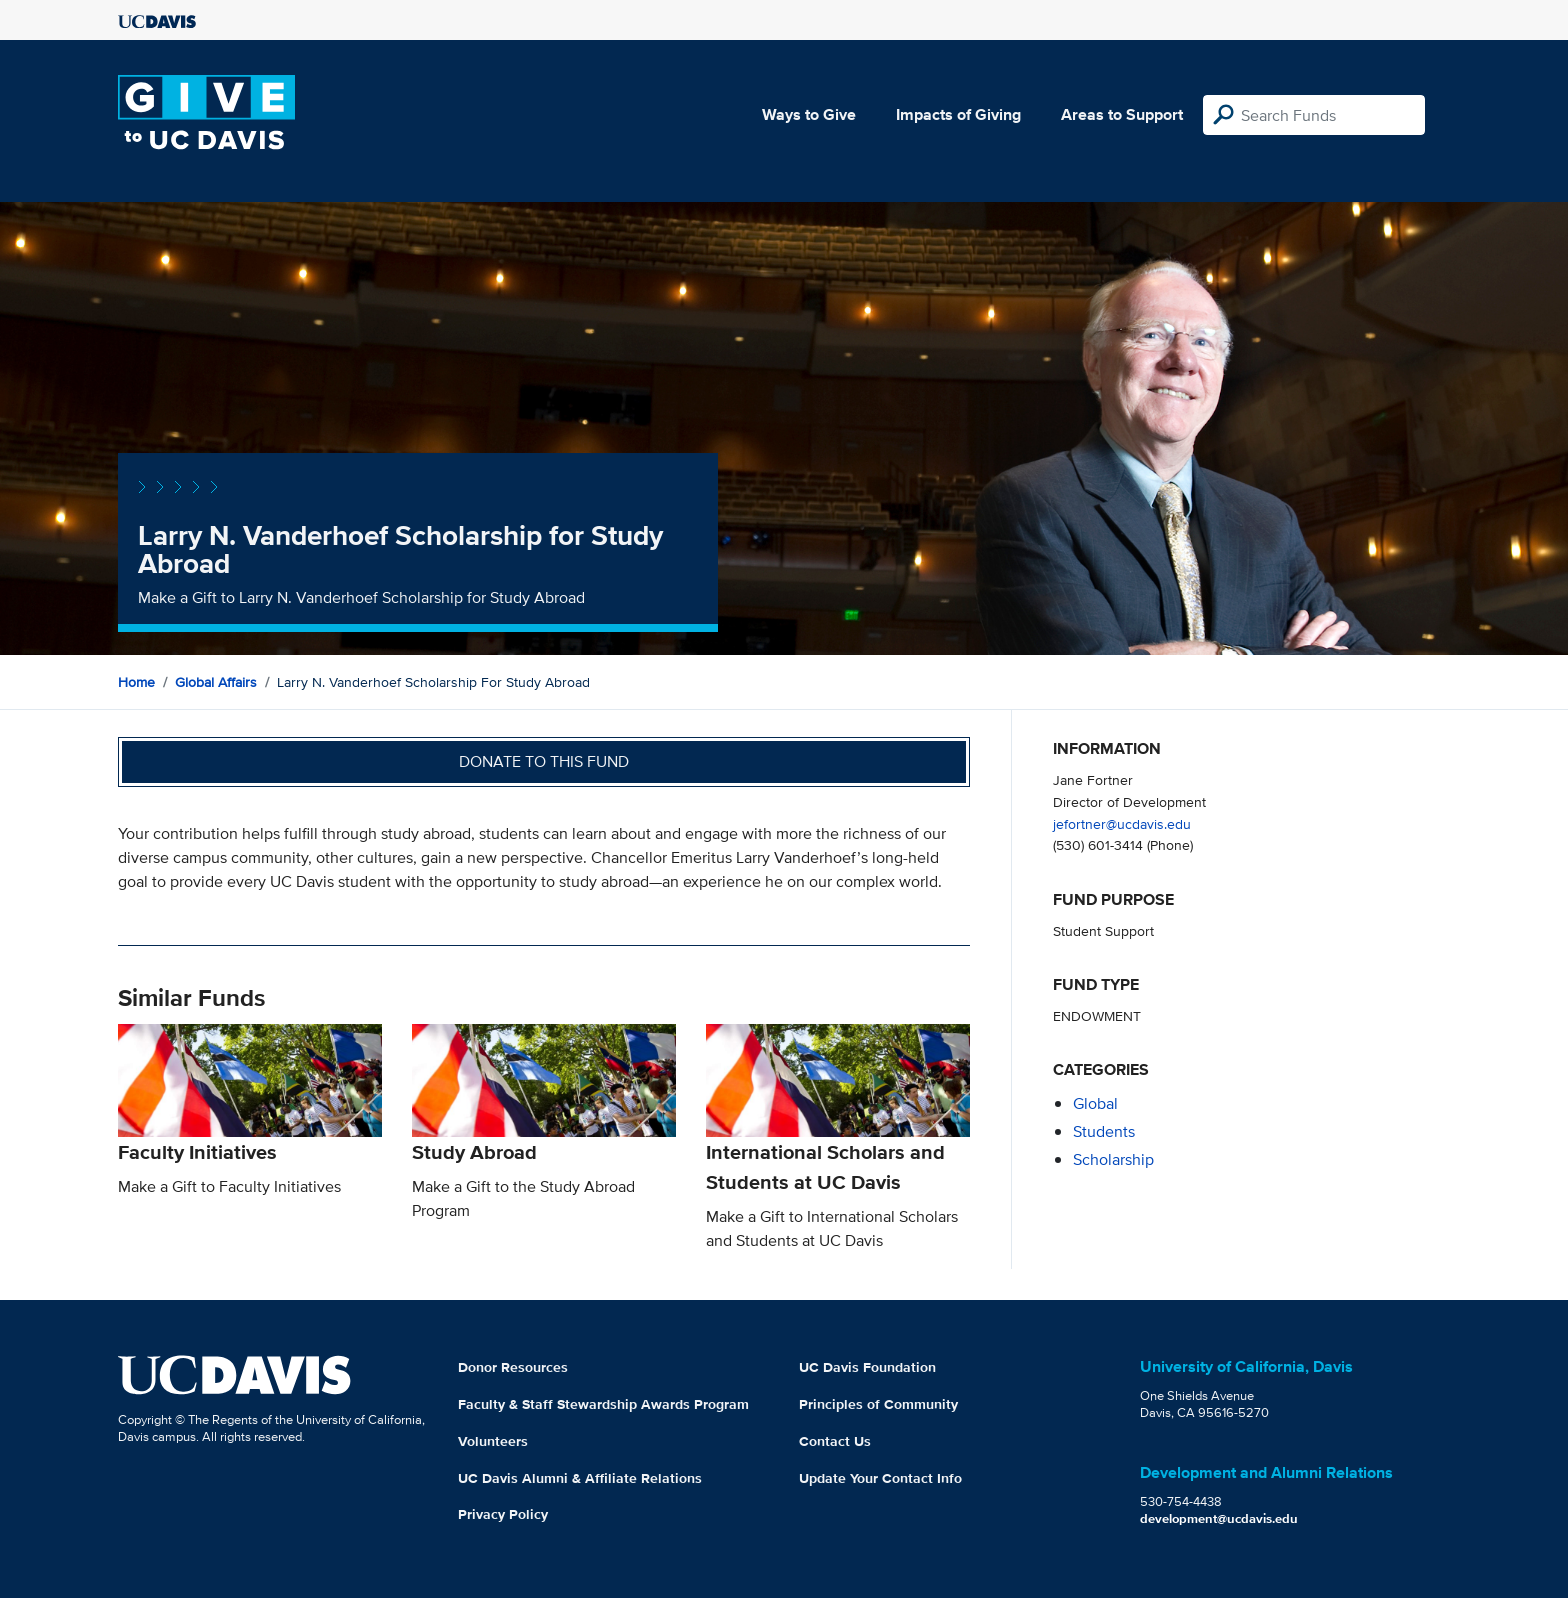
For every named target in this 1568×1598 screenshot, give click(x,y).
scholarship (1113, 1159)
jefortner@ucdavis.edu (1122, 823)
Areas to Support (1122, 114)
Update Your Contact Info (880, 1478)
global (1095, 1103)
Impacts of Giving (958, 114)
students (1104, 1131)
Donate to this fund (544, 761)
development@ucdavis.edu (1219, 1518)
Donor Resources (513, 1367)
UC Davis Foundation (867, 1367)
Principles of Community (878, 1404)
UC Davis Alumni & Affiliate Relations (580, 1478)
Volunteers (493, 1441)
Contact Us (835, 1441)
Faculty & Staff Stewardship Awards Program (603, 1404)
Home (136, 682)
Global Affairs (216, 682)
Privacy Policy (503, 1514)
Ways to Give (809, 114)
